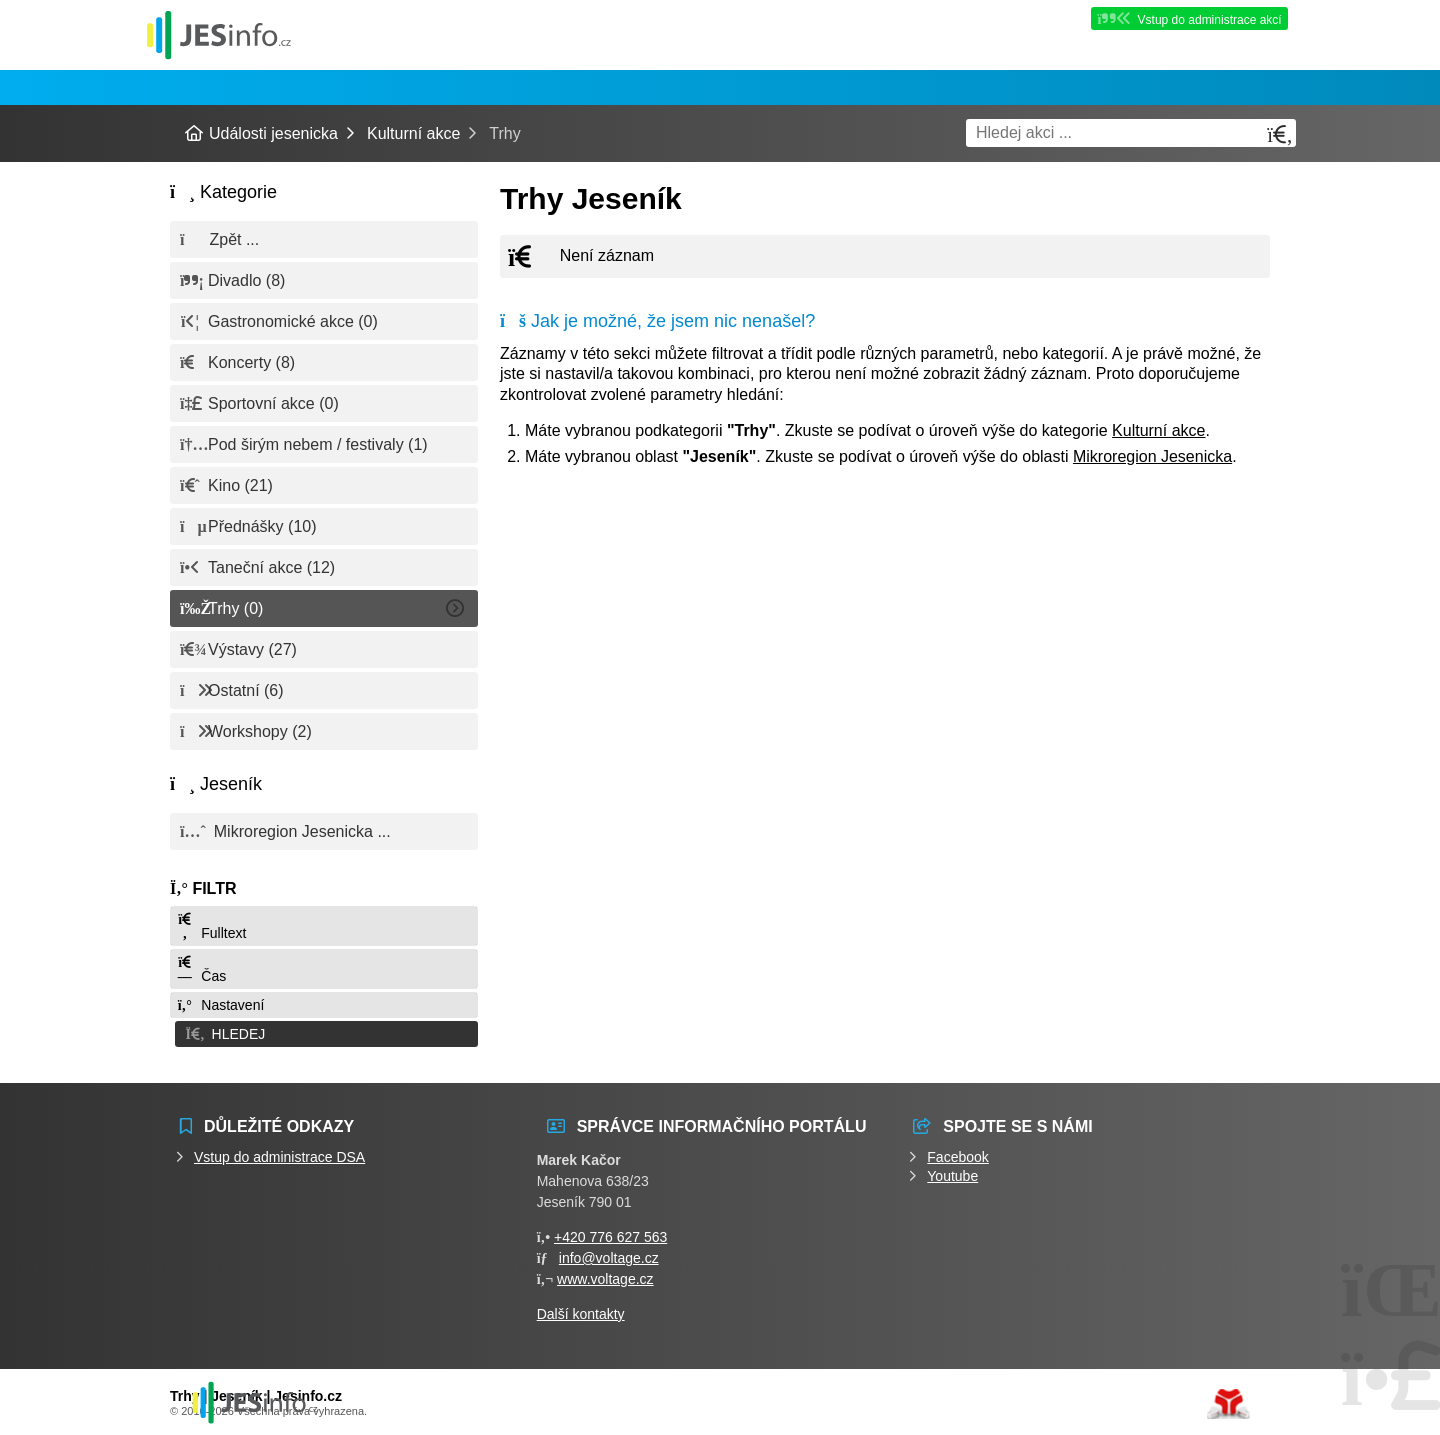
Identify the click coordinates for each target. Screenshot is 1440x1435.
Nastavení (220, 1005)
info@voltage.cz (609, 1256)
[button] (324, 1033)
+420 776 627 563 (610, 1235)
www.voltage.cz (605, 1277)
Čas (201, 969)
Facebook (957, 1155)
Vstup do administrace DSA (279, 1155)
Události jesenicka (219, 34)
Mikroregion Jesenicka (1152, 456)
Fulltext (211, 926)
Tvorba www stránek (1228, 1402)
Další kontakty (581, 1312)
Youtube (952, 1174)
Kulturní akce (413, 133)
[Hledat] (1280, 134)
